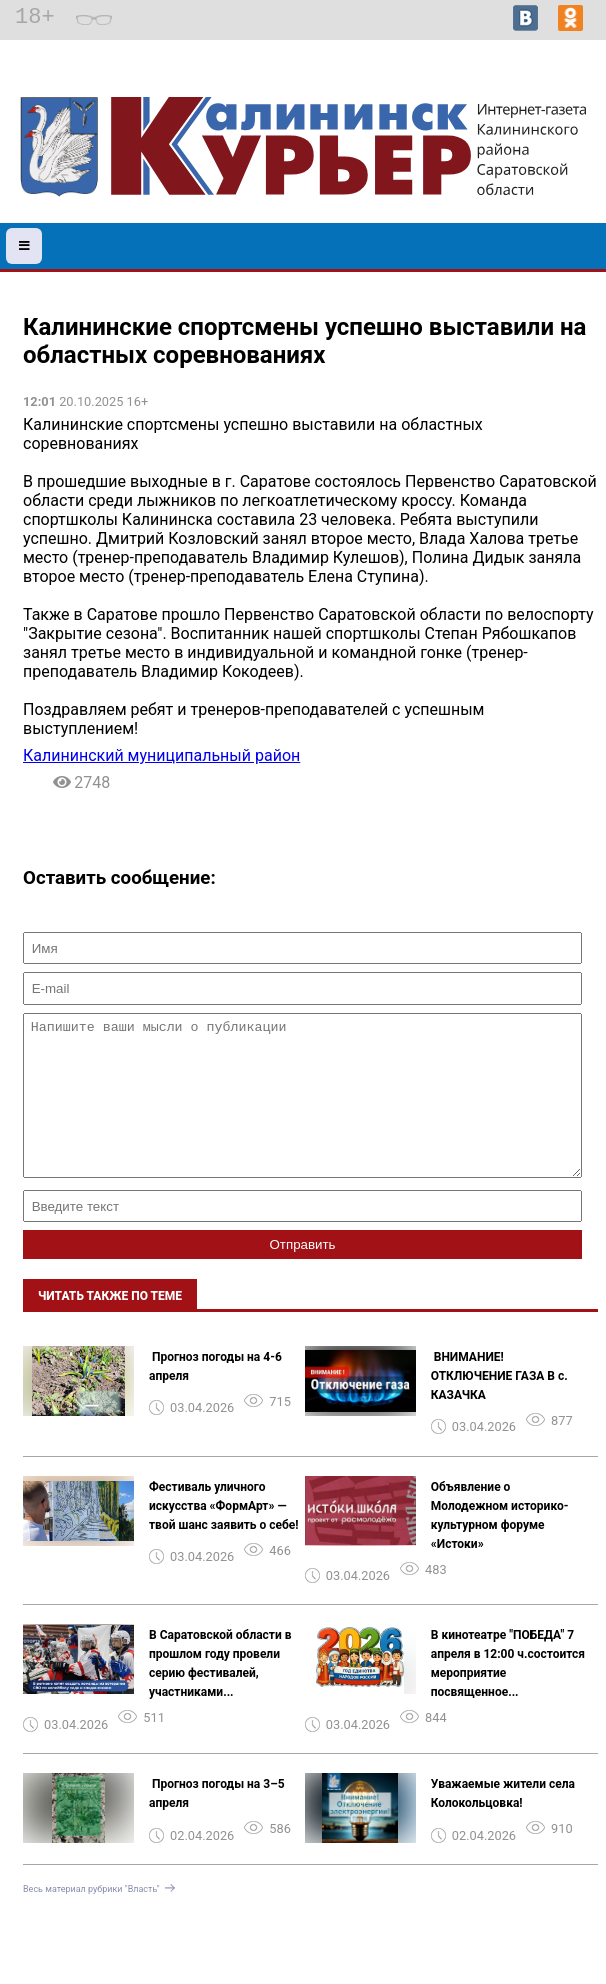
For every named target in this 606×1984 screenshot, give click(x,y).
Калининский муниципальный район (161, 755)
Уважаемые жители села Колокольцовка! (503, 1823)
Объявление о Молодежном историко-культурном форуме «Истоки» (500, 1545)
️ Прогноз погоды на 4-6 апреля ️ (215, 1396)
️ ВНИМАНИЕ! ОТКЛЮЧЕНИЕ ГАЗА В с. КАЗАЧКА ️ (499, 1406)
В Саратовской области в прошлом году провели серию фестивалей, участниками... (220, 1693)
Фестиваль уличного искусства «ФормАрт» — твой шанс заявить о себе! (224, 1536)
